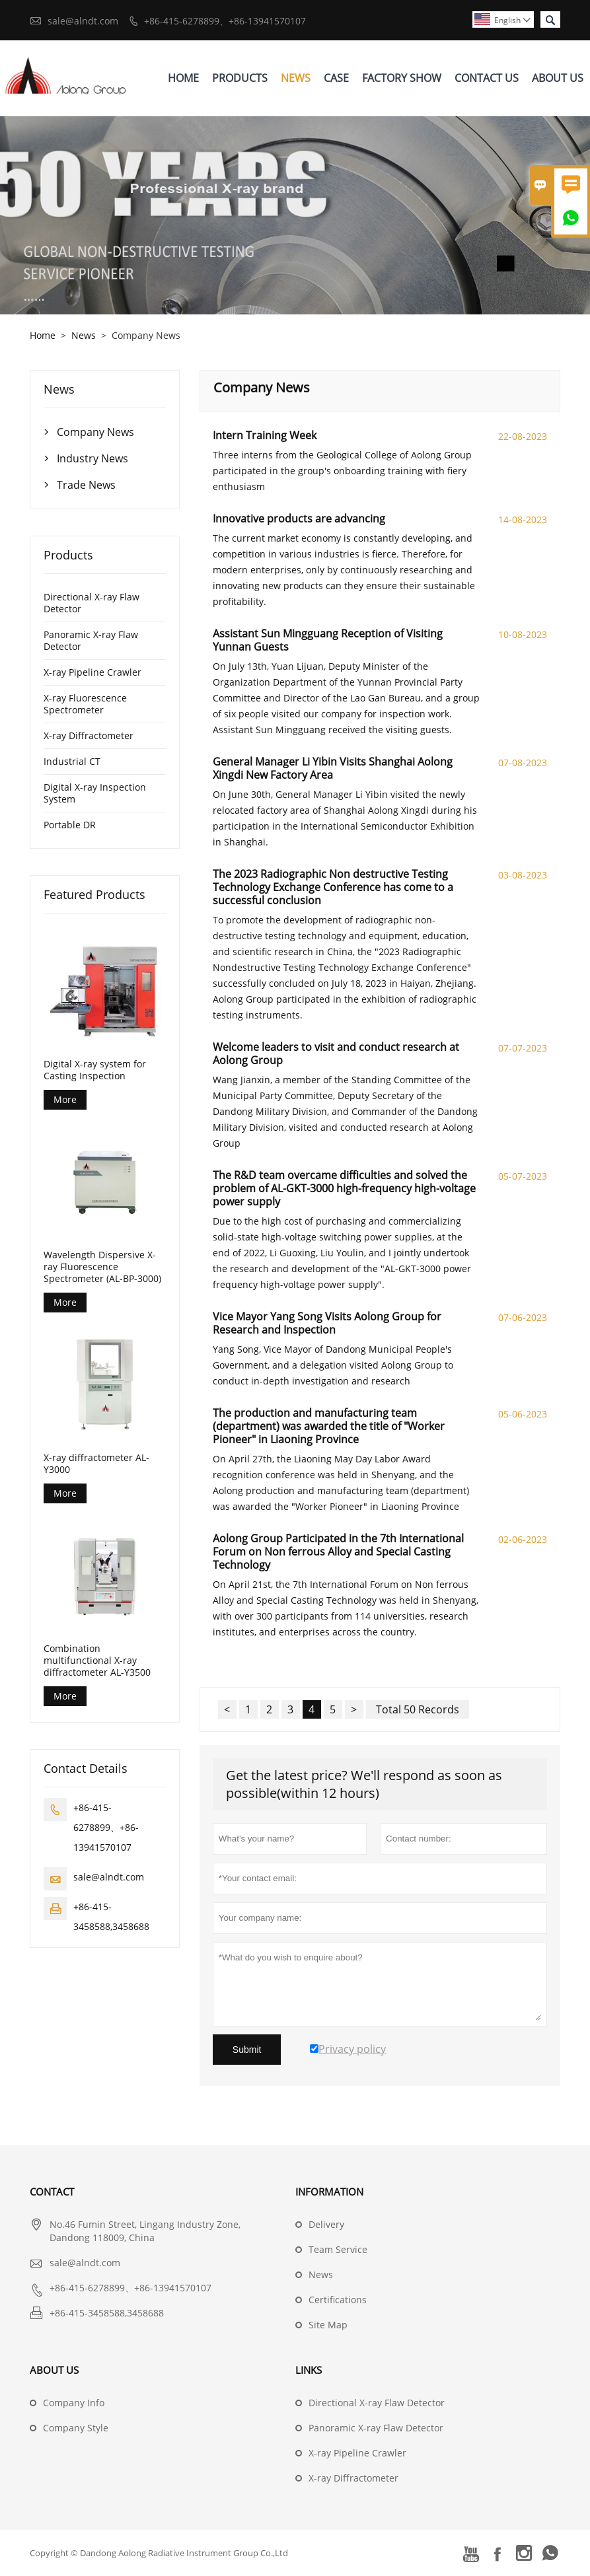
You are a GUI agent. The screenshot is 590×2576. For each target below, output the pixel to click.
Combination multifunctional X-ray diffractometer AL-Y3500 (97, 1660)
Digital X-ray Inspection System (95, 793)
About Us (557, 78)
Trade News (86, 484)
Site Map (328, 2324)
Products (240, 78)
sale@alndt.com (83, 21)
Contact (52, 2191)
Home (183, 78)
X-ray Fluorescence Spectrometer (85, 704)
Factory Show (401, 78)
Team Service (338, 2249)
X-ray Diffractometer (88, 735)
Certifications (338, 2299)
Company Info (73, 2402)
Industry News (92, 458)
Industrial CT (72, 761)
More (65, 1099)
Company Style (75, 2427)
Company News (95, 432)
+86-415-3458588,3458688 (107, 2313)
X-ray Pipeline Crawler (92, 672)
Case (336, 78)
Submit (247, 2049)
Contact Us (487, 78)
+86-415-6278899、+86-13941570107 (225, 21)
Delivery (326, 2224)
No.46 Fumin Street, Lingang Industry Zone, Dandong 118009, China (145, 2231)
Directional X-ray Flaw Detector (91, 602)
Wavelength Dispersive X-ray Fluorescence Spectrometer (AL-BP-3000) (102, 1267)
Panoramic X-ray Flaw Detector (91, 640)
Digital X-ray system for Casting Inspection (95, 1070)
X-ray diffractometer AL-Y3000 (96, 1464)
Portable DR (70, 824)
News (296, 78)
